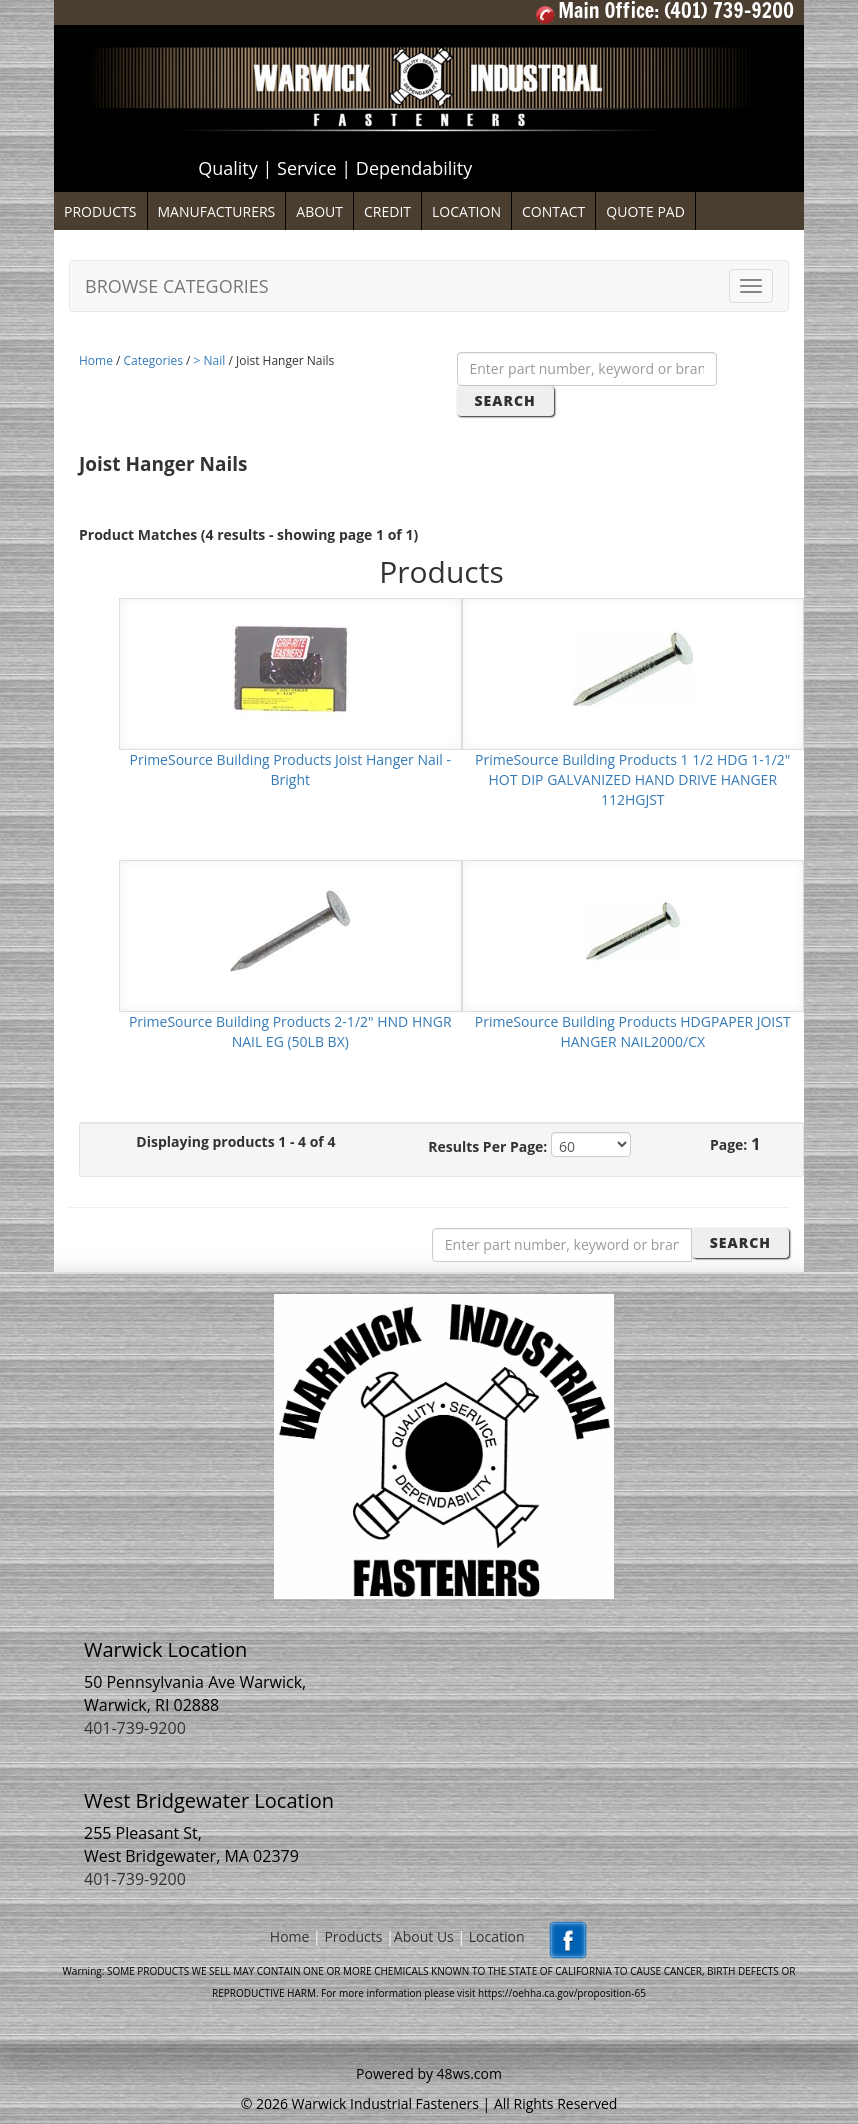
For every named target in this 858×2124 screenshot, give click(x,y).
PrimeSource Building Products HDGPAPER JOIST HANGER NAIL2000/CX (633, 1031)
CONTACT (553, 211)
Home (96, 360)
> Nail (210, 360)
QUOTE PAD (645, 211)
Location (497, 1937)
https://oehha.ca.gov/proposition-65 (562, 1993)
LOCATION (466, 211)
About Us (424, 1937)
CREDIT (387, 211)
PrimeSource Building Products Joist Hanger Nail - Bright (290, 769)
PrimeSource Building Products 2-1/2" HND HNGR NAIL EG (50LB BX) (290, 1031)
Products (353, 1937)
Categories (153, 360)
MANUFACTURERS (217, 211)
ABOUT (319, 211)
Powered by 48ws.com (429, 2073)
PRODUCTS (100, 211)
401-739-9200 (135, 1728)
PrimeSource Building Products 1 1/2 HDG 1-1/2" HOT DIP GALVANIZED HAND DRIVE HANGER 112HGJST (632, 779)
